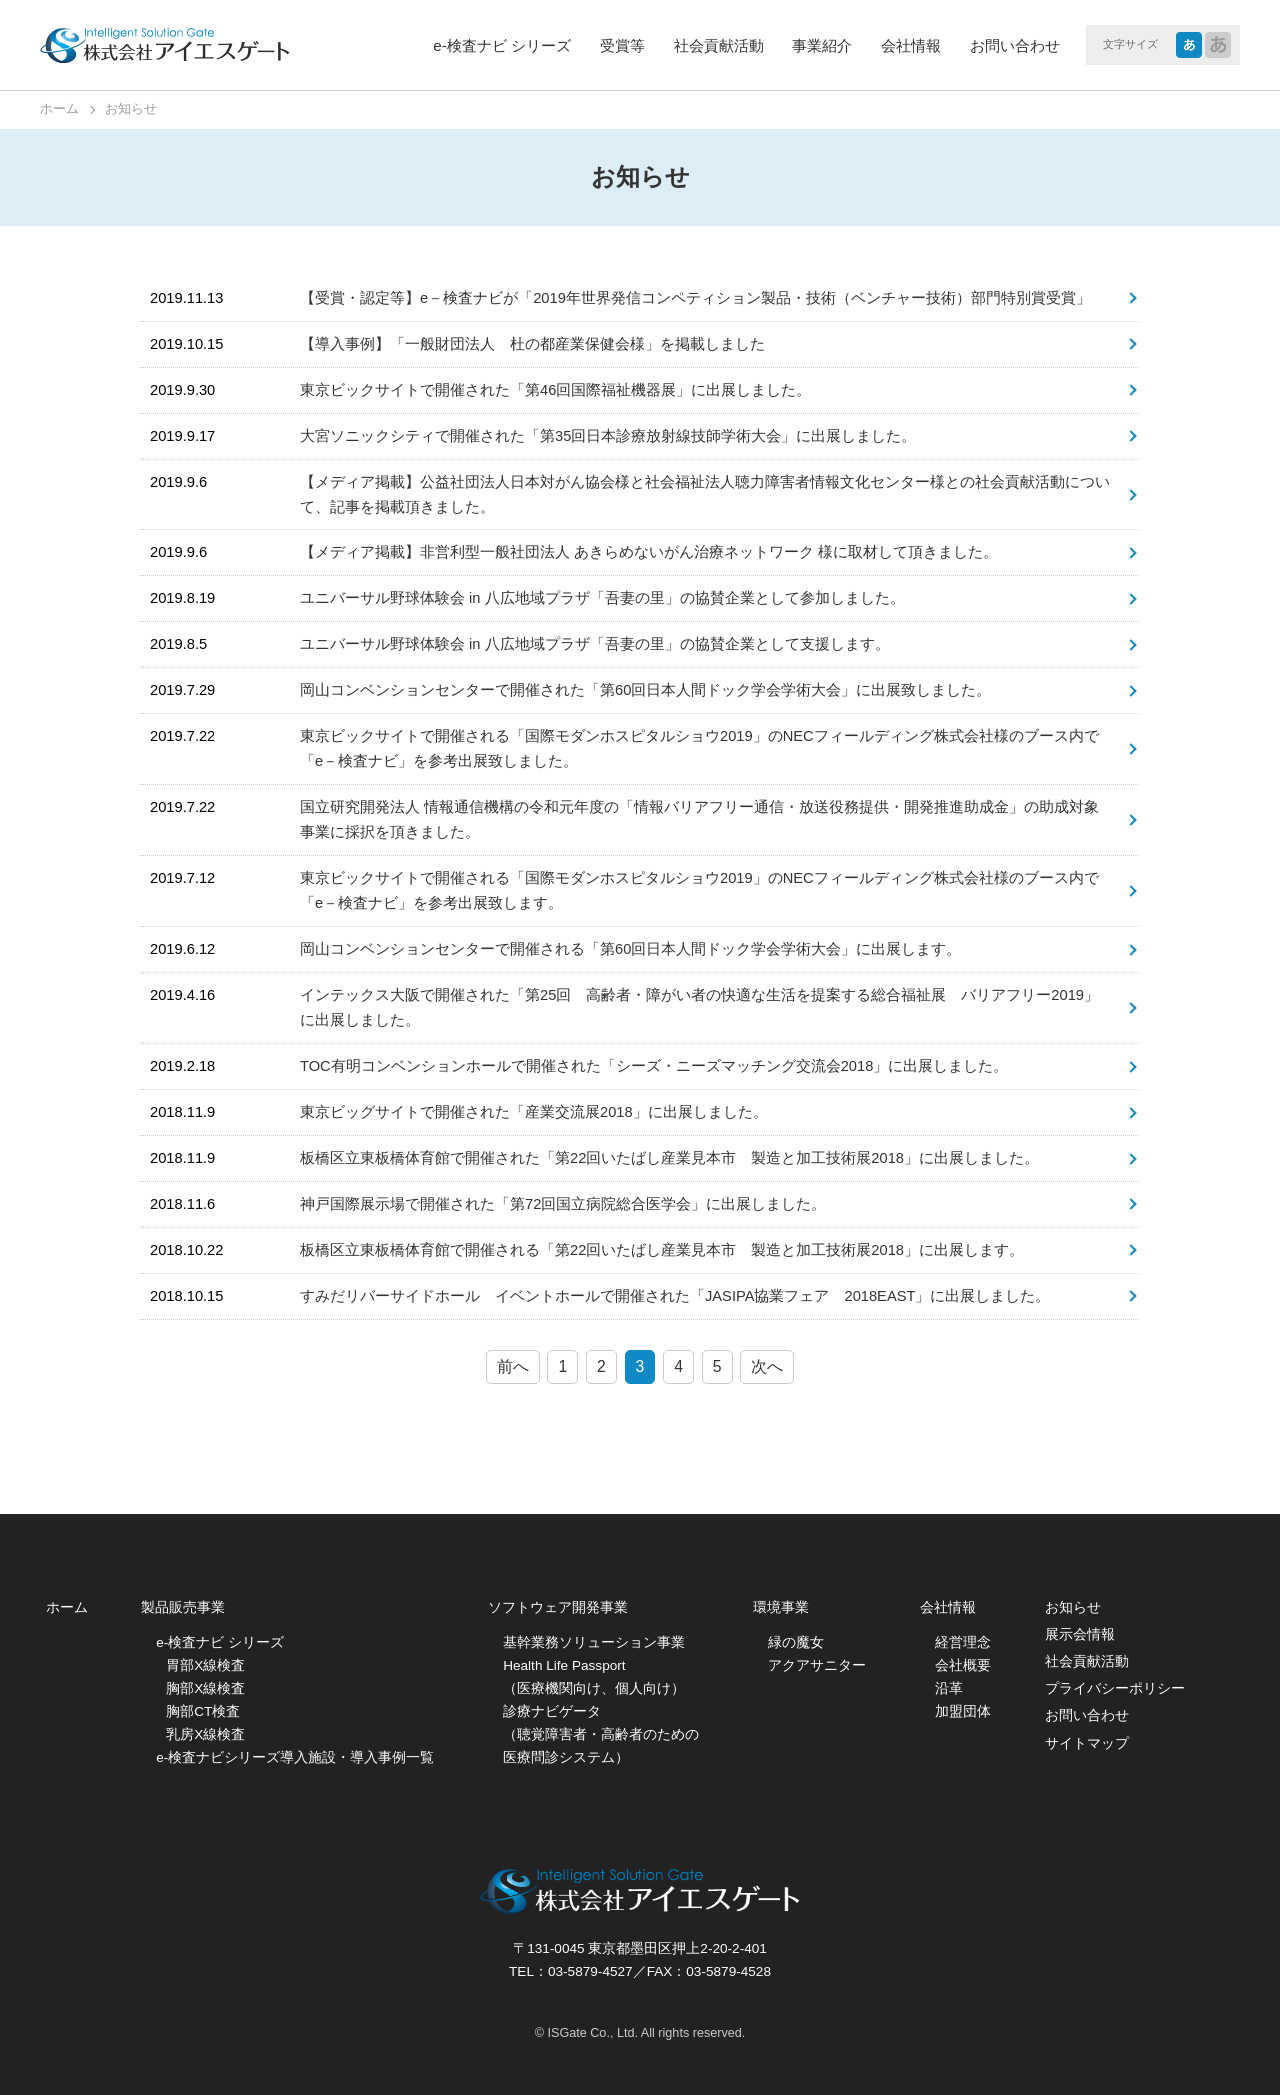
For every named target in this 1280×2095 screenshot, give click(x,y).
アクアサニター (817, 1665)
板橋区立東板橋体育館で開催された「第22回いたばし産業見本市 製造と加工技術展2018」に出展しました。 (669, 1158)
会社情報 (911, 45)
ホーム (67, 1607)
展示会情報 (1080, 1634)
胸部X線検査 (205, 1688)
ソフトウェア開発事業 (558, 1607)
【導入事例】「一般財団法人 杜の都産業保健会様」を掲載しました (532, 344)
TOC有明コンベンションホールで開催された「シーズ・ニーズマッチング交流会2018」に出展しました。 (654, 1066)
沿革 (949, 1688)
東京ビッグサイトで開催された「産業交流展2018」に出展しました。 (534, 1112)
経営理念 (963, 1642)
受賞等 (622, 45)
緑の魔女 (796, 1642)
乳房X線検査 (205, 1734)
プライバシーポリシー (1115, 1688)
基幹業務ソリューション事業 (594, 1642)
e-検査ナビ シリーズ (502, 45)
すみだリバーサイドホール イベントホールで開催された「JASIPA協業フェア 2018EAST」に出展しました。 (675, 1296)
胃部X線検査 (205, 1665)
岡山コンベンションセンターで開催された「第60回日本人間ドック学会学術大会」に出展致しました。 (645, 690)
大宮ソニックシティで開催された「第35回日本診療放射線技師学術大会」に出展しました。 (608, 436)
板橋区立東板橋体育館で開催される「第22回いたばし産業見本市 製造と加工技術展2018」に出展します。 (662, 1250)
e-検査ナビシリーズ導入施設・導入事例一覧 (295, 1757)
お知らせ (1073, 1607)
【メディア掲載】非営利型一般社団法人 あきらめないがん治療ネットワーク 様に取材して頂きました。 (649, 552)
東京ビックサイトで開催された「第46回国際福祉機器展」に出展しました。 (555, 390)
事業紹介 (822, 45)
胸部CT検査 (203, 1711)
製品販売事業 (183, 1607)
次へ (767, 1366)
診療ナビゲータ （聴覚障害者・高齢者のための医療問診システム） (601, 1734)
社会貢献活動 (719, 45)
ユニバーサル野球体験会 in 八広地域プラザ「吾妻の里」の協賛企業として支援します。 (595, 644)
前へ (513, 1366)
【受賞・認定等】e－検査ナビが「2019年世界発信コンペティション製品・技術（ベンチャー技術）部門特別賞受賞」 (695, 298)
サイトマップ (1087, 1743)
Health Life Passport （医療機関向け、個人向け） (594, 1677)
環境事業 (781, 1607)
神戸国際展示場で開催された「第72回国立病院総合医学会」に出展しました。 (563, 1204)
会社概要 (963, 1665)
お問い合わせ (1015, 45)
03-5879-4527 (590, 1971)
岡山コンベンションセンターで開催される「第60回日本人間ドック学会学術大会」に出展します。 (630, 949)
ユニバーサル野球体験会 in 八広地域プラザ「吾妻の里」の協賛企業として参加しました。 (602, 598)
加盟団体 (963, 1711)
